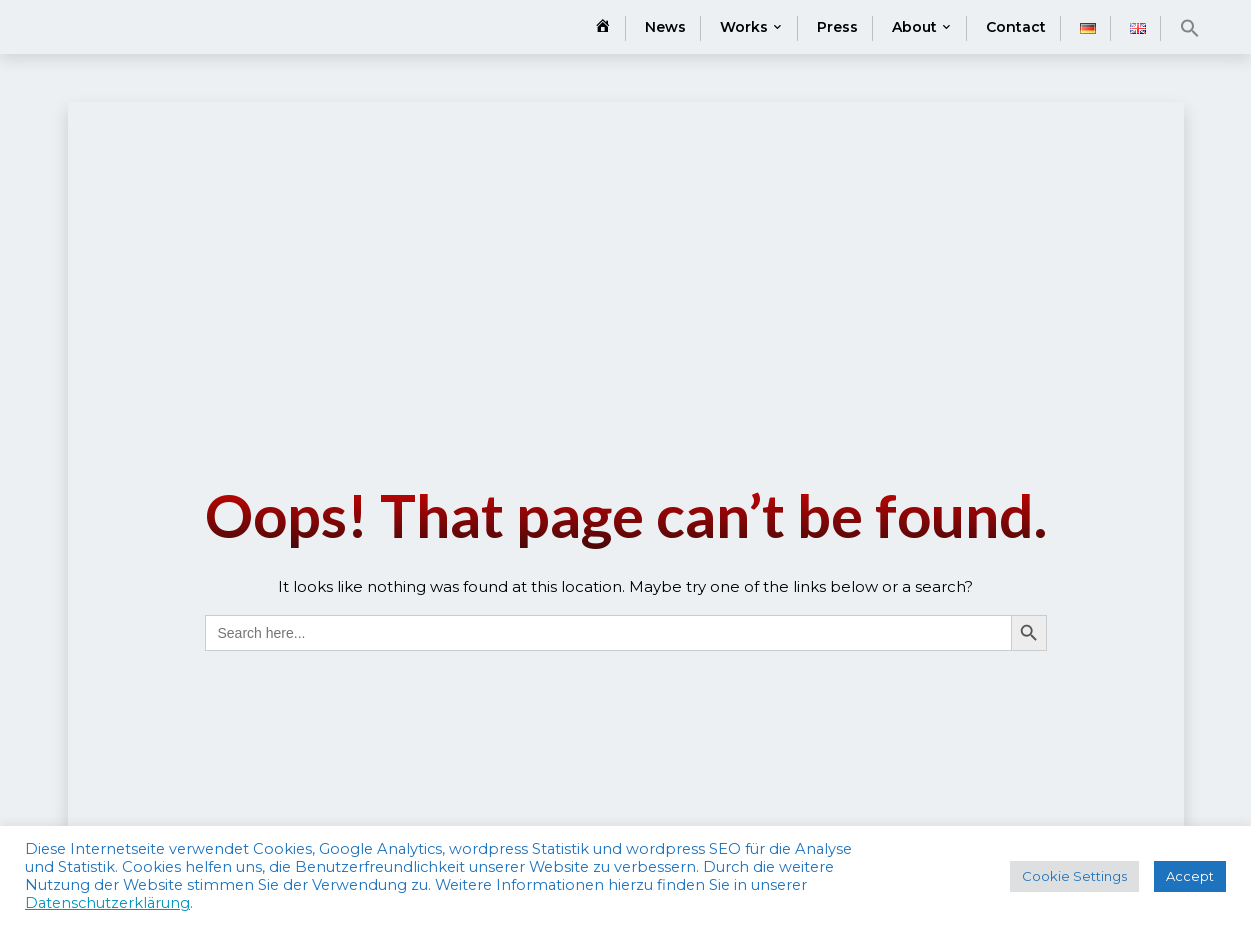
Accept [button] (1190, 876)
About (914, 27)
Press (837, 27)
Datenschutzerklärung (107, 903)
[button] (1190, 28)
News (665, 27)
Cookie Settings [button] (1074, 876)
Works (744, 27)
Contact (1016, 27)
